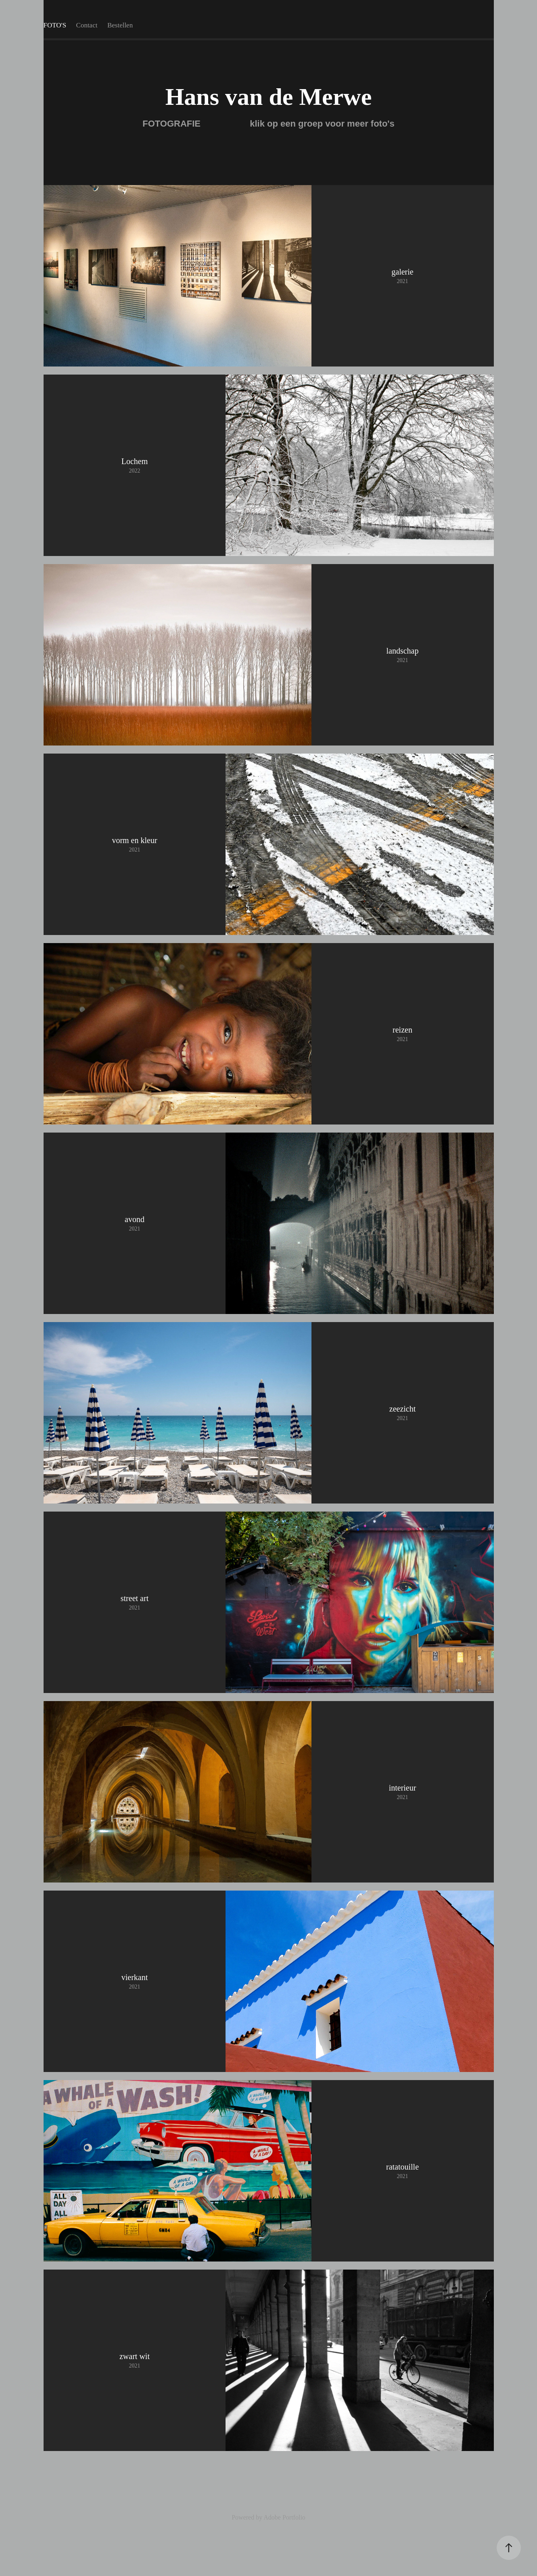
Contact (87, 25)
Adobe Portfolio (284, 2517)
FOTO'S (55, 25)
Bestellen (120, 25)
